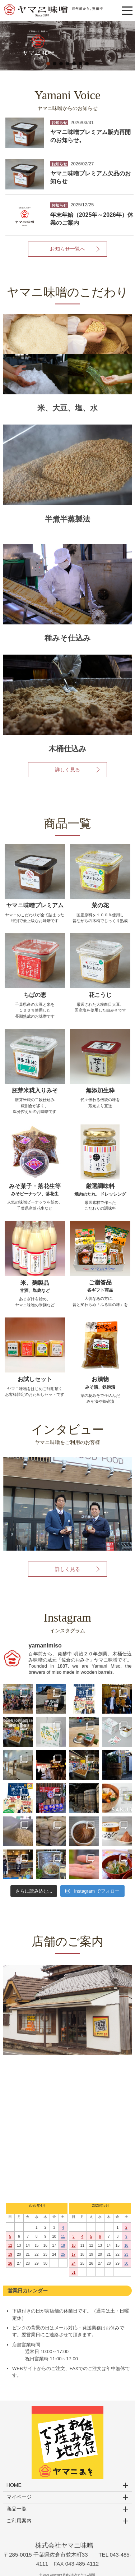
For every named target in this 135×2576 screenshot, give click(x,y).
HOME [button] (14, 2485)
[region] (67, 45)
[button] (67, 45)
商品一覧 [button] (16, 2509)
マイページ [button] (19, 2497)
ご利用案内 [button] (19, 2521)
